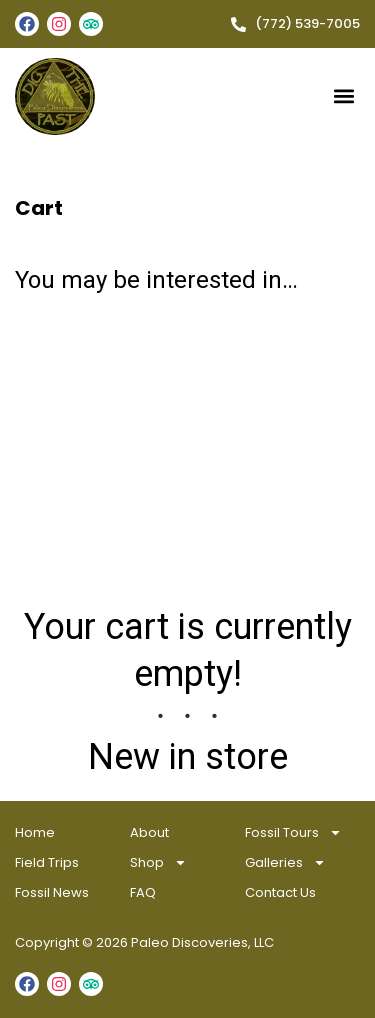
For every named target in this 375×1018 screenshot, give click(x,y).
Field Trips (47, 862)
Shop (158, 863)
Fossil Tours (293, 833)
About (149, 832)
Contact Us (280, 892)
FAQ (143, 892)
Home (35, 832)
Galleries (285, 863)
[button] (343, 96)
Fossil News (52, 892)
